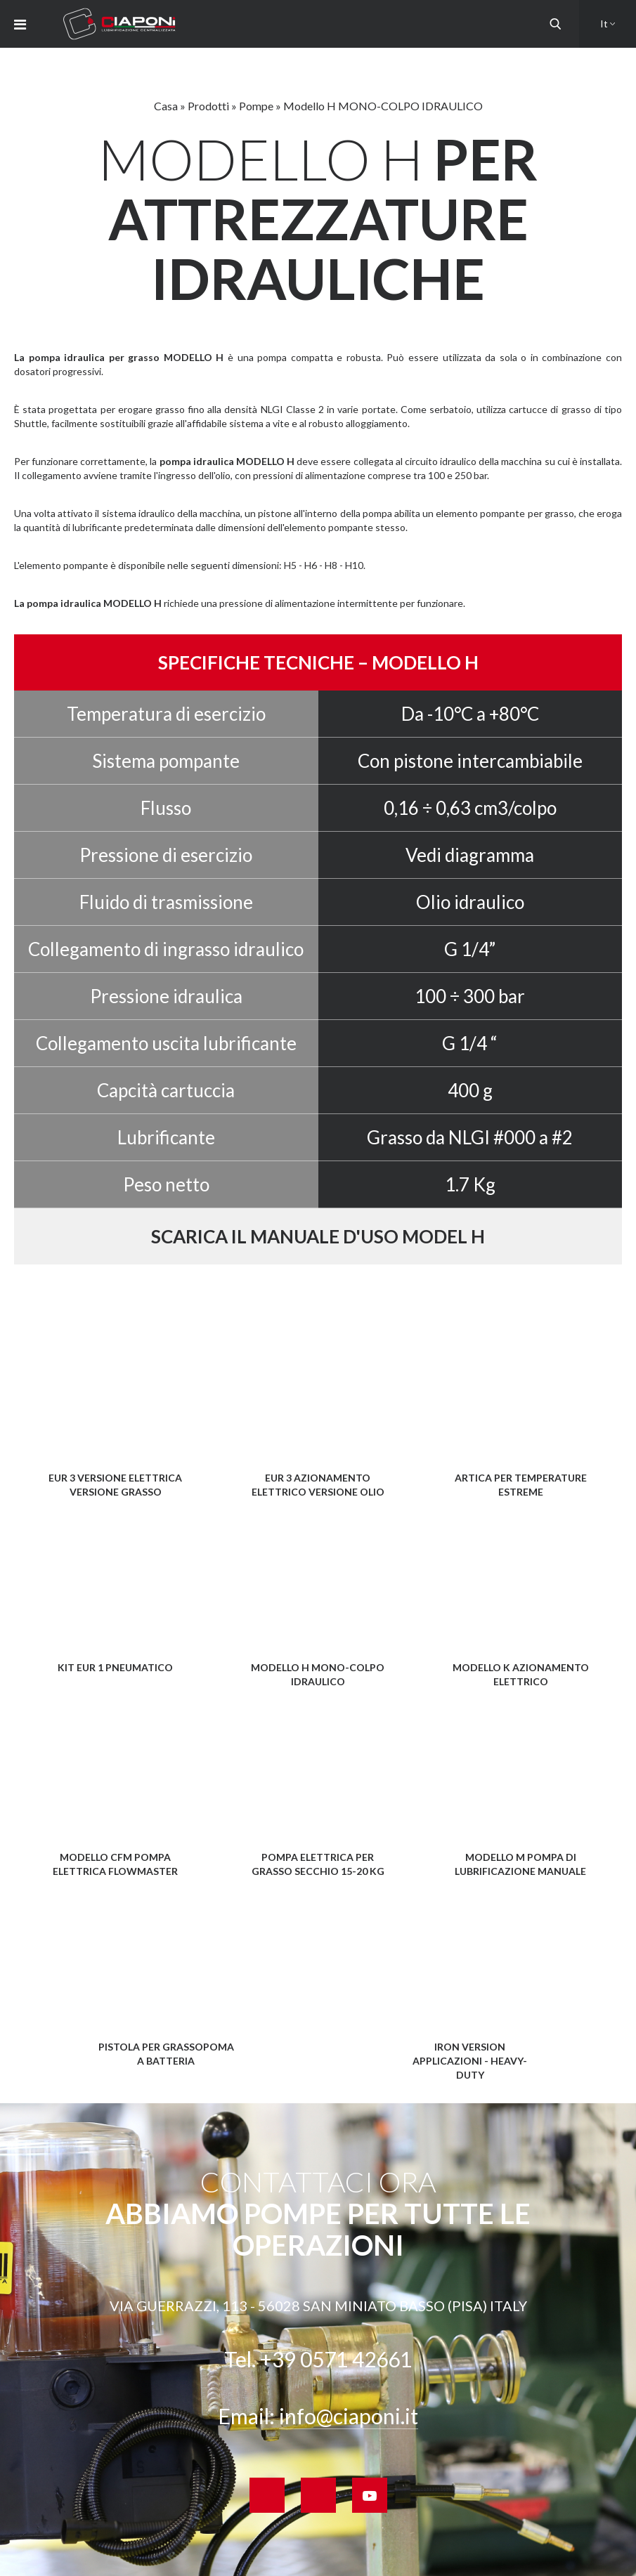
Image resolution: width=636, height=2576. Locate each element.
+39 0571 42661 (336, 2359)
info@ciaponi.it (348, 2415)
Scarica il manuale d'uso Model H (318, 1236)
